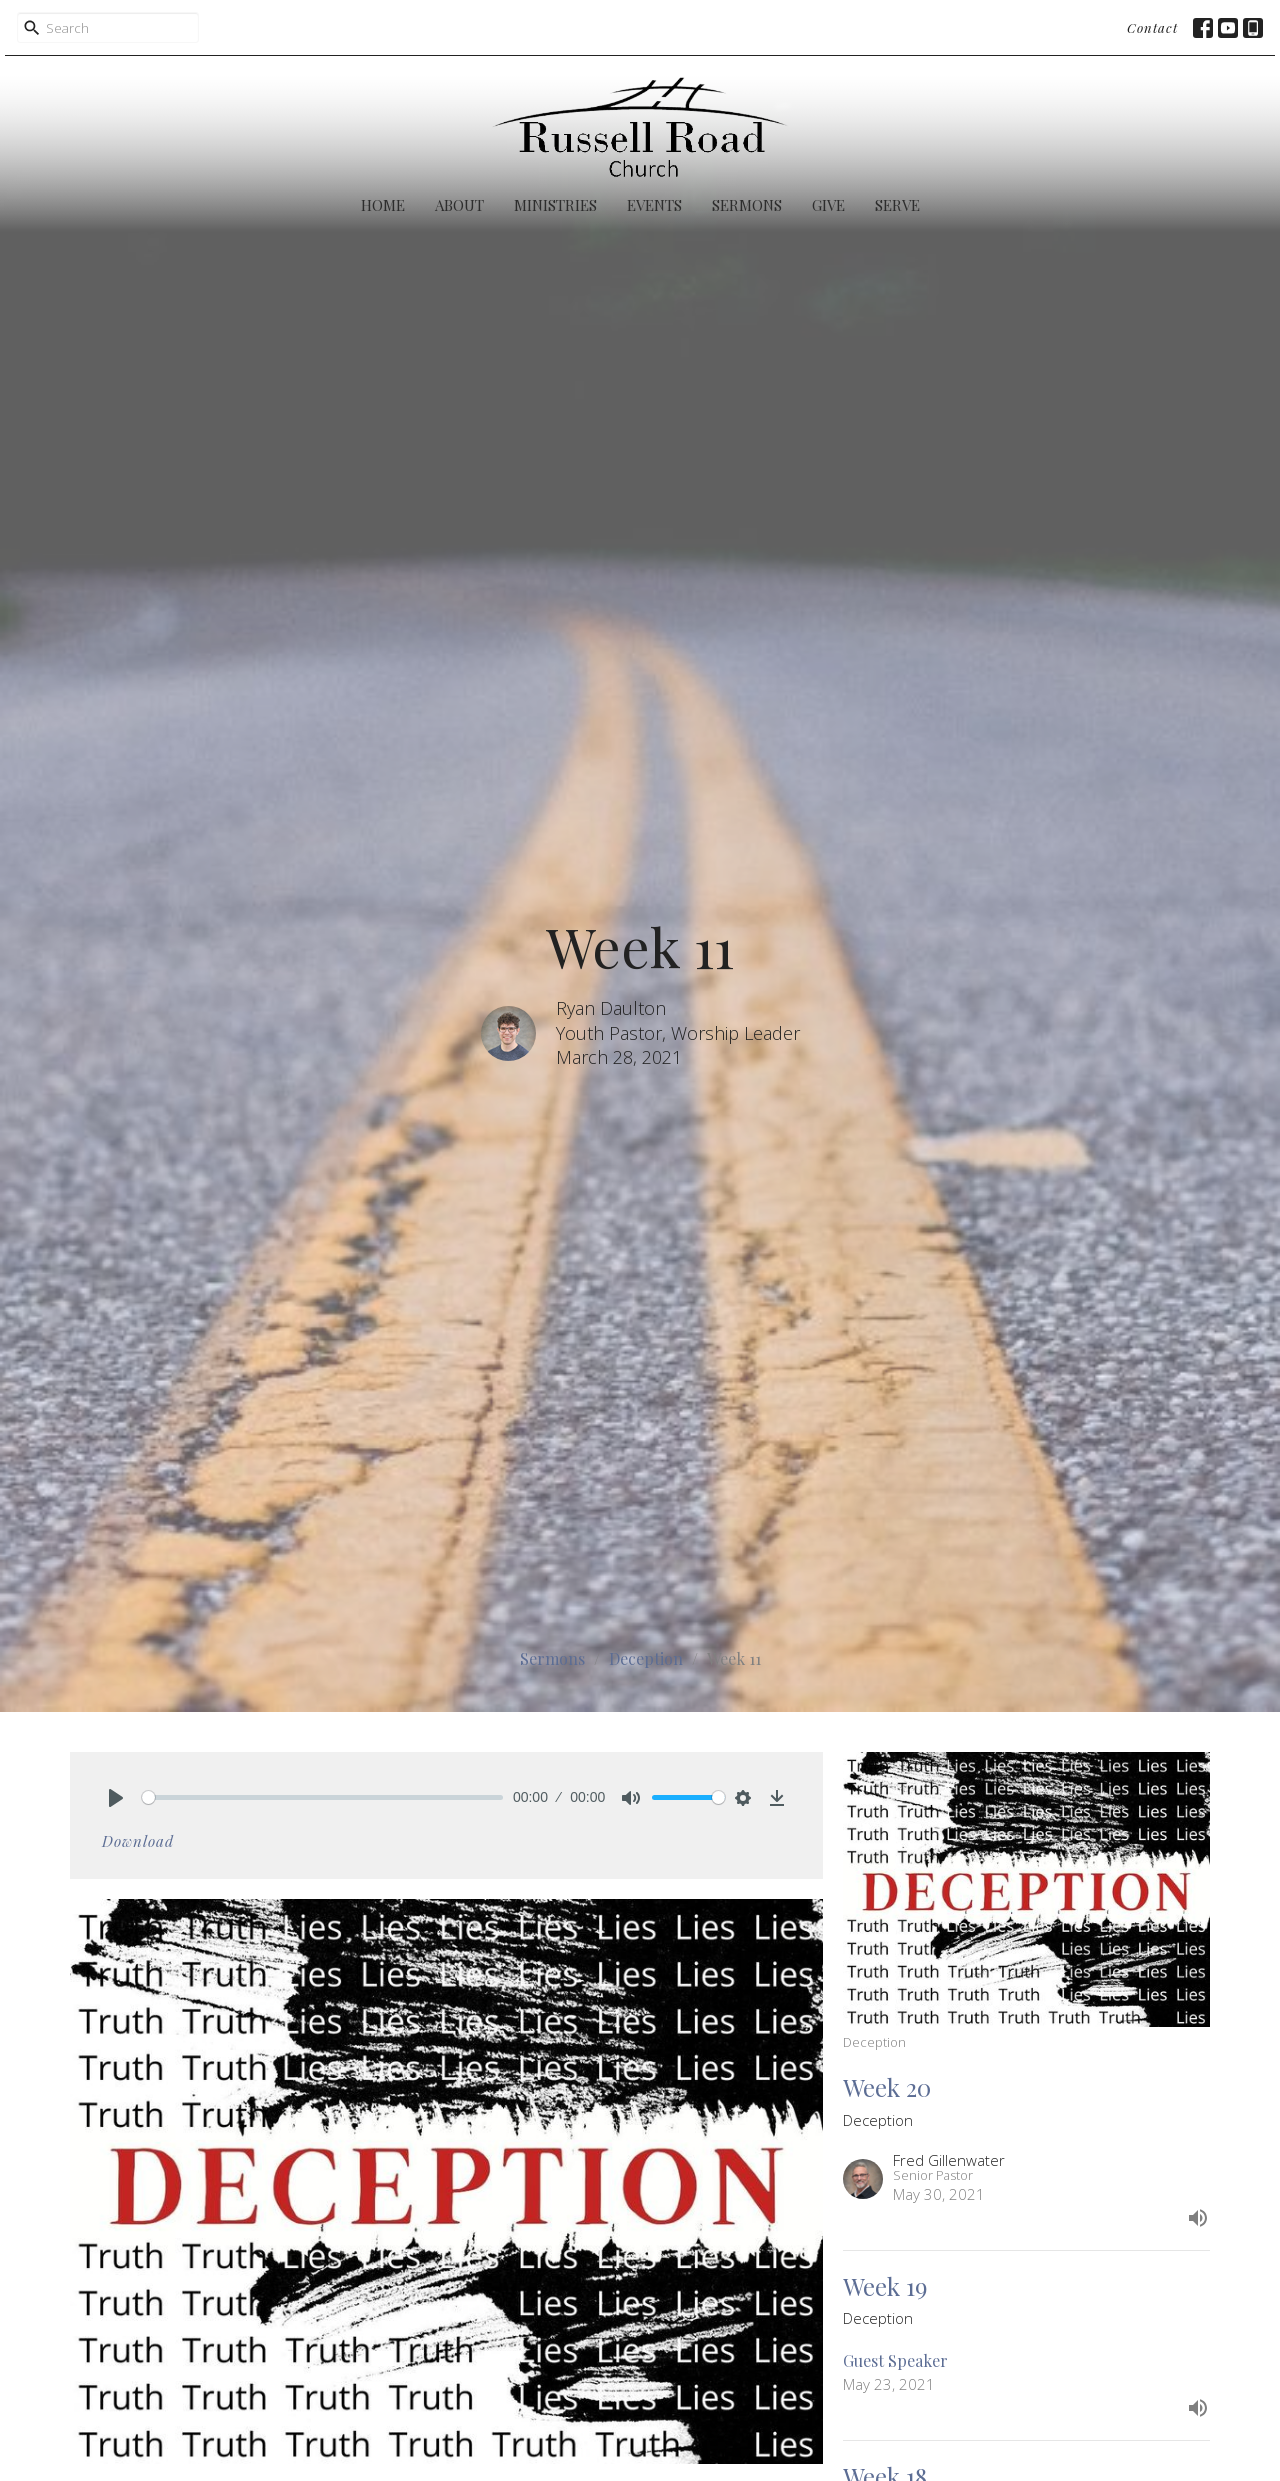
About (459, 205)
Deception (646, 1658)
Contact (1152, 27)
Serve (897, 205)
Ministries (555, 205)
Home (383, 205)
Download (138, 1841)
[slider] (322, 1797)
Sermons (747, 205)
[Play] (116, 1798)
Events (654, 205)
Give (828, 205)
